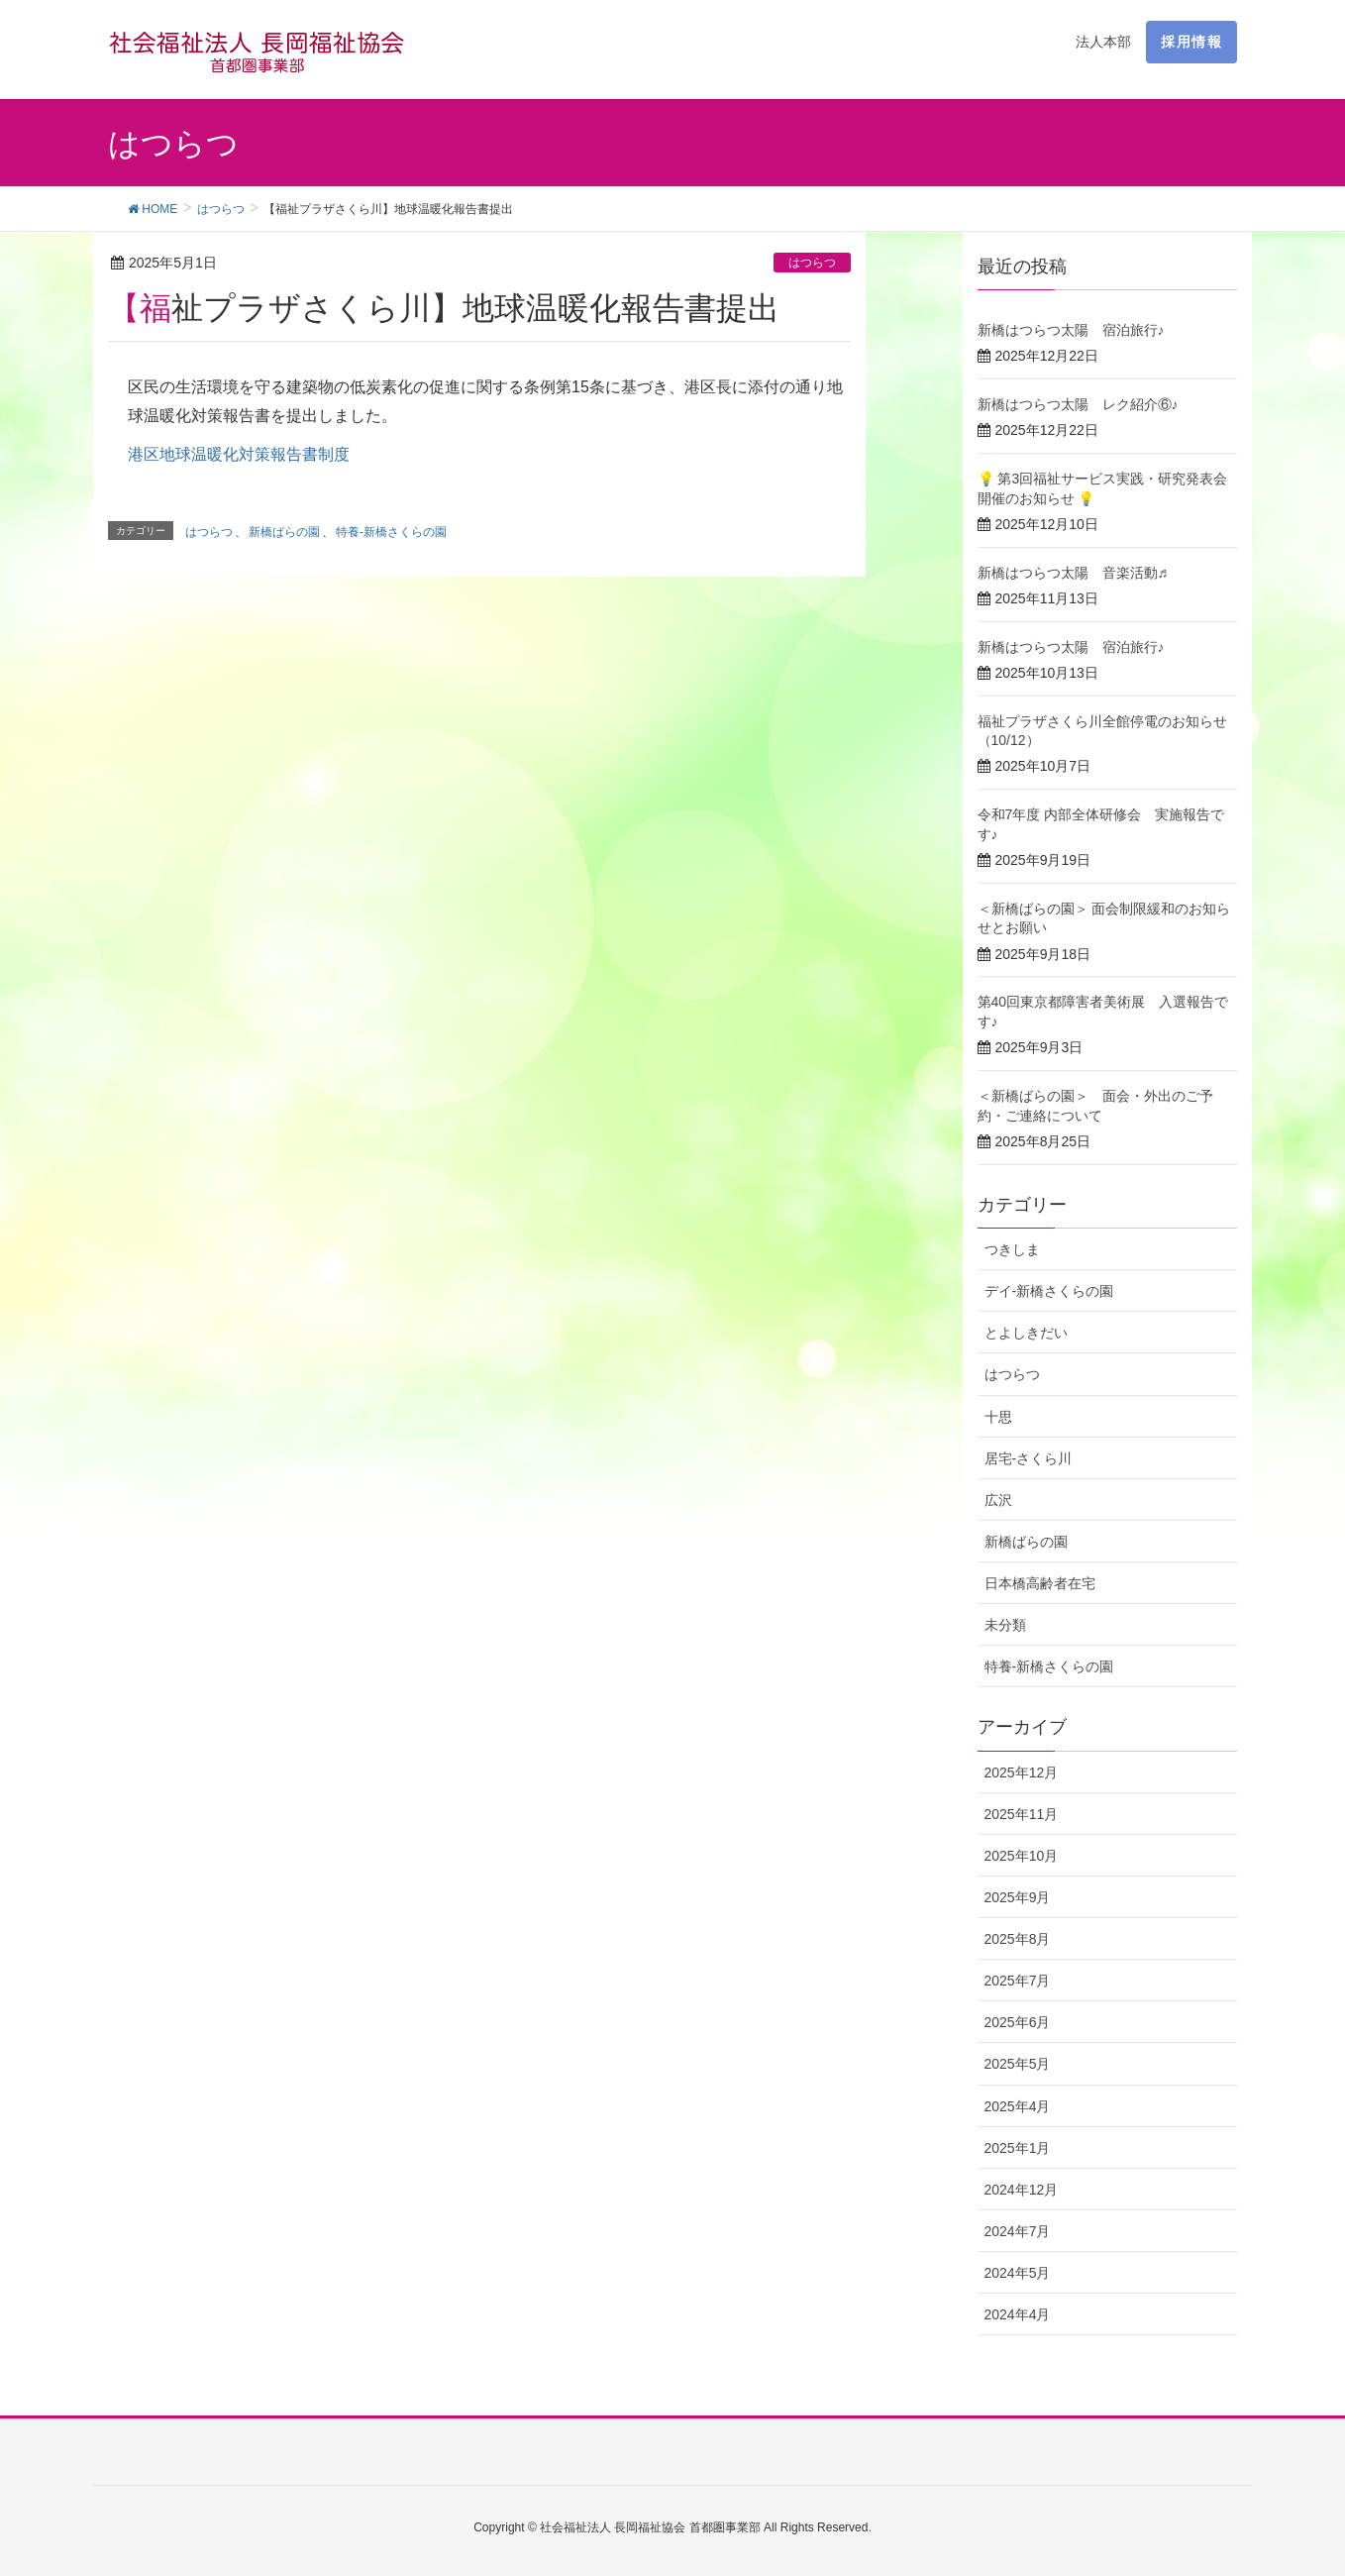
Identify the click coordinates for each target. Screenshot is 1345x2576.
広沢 (998, 1500)
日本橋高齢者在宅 (1039, 1583)
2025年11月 (1021, 1814)
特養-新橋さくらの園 (391, 532)
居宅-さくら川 (1028, 1458)
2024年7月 (1017, 2231)
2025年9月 (1017, 1897)
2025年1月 (1017, 2148)
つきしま (1012, 1249)
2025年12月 (1021, 1772)
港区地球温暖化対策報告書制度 (239, 454)
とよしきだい (1026, 1333)
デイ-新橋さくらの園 (1049, 1291)
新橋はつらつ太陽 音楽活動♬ (1073, 573)
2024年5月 (1017, 2273)
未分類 (1005, 1625)
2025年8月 (1017, 1939)
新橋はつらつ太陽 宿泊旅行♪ (1071, 330)
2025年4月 (1017, 2106)
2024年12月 (1021, 2190)
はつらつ (812, 262)
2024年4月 (1017, 2314)
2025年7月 (1017, 1980)
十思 (998, 1417)
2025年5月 (1017, 2064)
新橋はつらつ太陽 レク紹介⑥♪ (1078, 404)
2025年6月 (1017, 2022)
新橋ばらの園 (284, 532)
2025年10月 (1021, 1856)
